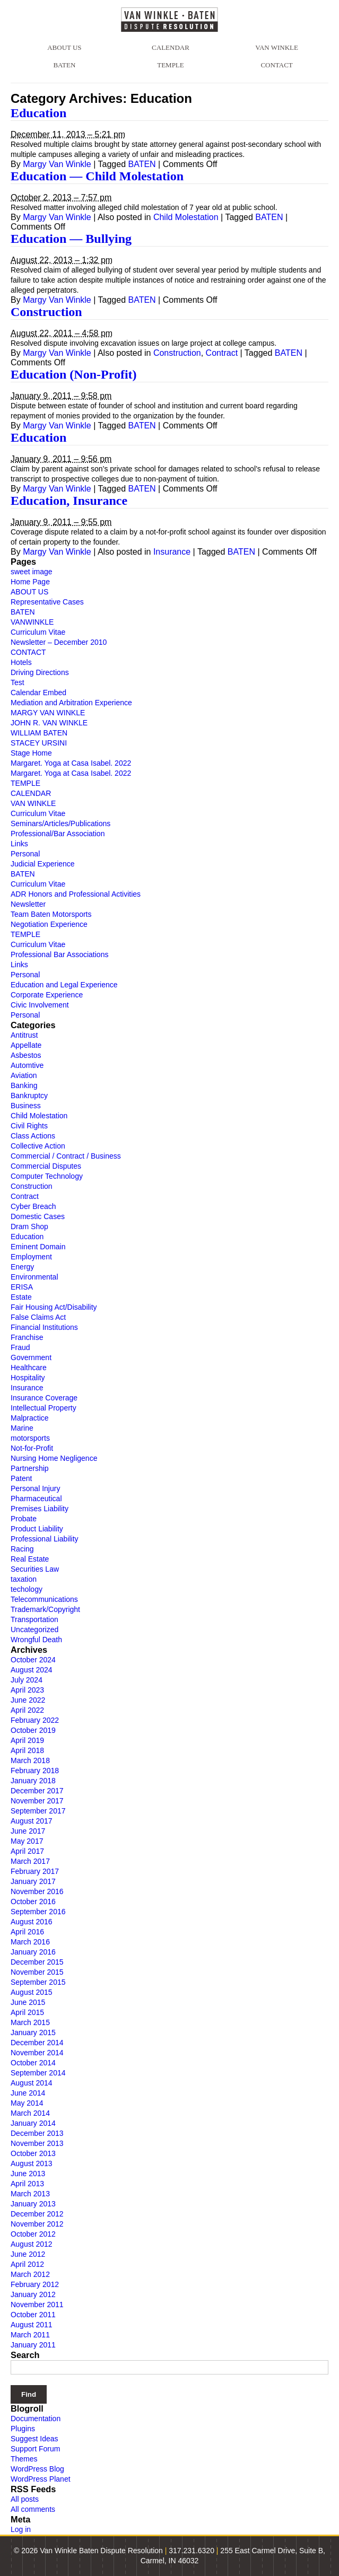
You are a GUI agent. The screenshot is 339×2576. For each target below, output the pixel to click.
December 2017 (37, 1790)
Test (17, 682)
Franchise (27, 1337)
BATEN (64, 65)
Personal (25, 853)
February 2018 (35, 1770)
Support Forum (35, 2448)
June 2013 (28, 2173)
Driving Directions (40, 672)
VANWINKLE (32, 622)
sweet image (32, 571)
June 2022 (28, 1700)
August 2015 (32, 1992)
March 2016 (30, 1942)
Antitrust (24, 1035)
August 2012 (32, 2244)
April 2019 (27, 1740)
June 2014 (28, 2093)
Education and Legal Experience (64, 984)
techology (26, 1589)
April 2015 (27, 2012)
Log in (21, 2529)
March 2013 (30, 2193)
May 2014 (27, 2103)
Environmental (34, 1277)
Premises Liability (39, 1508)
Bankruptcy (29, 1095)
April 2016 (27, 1931)
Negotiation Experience (49, 924)
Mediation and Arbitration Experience (71, 702)
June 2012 (28, 2254)
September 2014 (38, 2073)
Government (31, 1357)
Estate (21, 1297)
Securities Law (35, 1569)
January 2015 (33, 2032)
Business (26, 1105)
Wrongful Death (36, 1639)
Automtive (27, 1065)
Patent (21, 1478)
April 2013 (27, 2183)
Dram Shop (29, 1226)
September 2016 (38, 1911)
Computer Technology (47, 1176)
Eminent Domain (38, 1246)
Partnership (30, 1468)
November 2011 (37, 2304)
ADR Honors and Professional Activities (76, 894)
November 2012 (37, 2224)
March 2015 (30, 2022)
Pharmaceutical (36, 1498)
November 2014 (37, 2052)
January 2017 (33, 1881)
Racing (22, 1549)
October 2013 (33, 2153)
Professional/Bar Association (58, 833)
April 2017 (27, 1851)
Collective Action (38, 1146)
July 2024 (26, 1680)
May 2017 (27, 1841)
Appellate (26, 1045)
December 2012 (37, 2214)
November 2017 (37, 1801)
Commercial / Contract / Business (66, 1156)
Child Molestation (186, 217)
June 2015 (28, 2002)
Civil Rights (29, 1125)
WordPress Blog (37, 2469)
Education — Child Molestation (97, 176)
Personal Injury (35, 1488)
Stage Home (31, 753)
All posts (25, 2499)
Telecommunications (44, 1599)
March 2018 (30, 1760)
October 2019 (33, 1730)
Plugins (23, 2428)
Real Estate (30, 1559)
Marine (22, 1428)
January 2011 (33, 2345)
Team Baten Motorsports (51, 914)
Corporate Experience (47, 995)
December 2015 (37, 1962)
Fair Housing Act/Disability (54, 1307)
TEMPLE (170, 65)
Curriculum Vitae (38, 632)
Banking (24, 1085)
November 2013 (37, 2143)
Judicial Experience (43, 864)
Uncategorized (34, 1629)
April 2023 (27, 1690)
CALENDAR (170, 47)
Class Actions (33, 1136)
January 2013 (33, 2204)
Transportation (34, 1619)
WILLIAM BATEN (39, 733)
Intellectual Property (43, 1408)
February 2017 (35, 1871)
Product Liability (37, 1528)
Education (38, 113)
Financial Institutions (44, 1327)
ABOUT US (64, 47)
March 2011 (30, 2334)
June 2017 (28, 1831)
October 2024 (33, 1659)
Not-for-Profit (32, 1448)
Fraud (20, 1347)
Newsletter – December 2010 (59, 642)
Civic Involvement (40, 1005)
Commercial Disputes (46, 1166)
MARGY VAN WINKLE (48, 712)
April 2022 (27, 1710)
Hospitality (28, 1377)
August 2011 (32, 2324)
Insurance (171, 551)
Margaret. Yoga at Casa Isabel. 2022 (71, 763)
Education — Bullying (71, 239)
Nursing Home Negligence (54, 1458)
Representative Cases (47, 602)
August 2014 (32, 2083)
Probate (24, 1518)
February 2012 (35, 2284)
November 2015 (37, 1972)
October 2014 (33, 2062)
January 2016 (33, 1952)
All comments (33, 2509)
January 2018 (33, 1780)
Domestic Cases (38, 1216)
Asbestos (26, 1055)
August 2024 (32, 1670)
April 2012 (27, 2264)
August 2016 (32, 1921)
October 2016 (33, 1901)
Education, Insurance (69, 500)
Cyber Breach (33, 1206)
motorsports (30, 1438)
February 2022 (35, 1720)
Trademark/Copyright (45, 1609)
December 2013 (37, 2133)
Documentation (35, 2418)
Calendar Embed (38, 692)
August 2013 (32, 2163)
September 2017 (38, 1811)
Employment (31, 1256)
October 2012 (33, 2234)
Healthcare (29, 1367)
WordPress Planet (41, 2479)
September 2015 (38, 1982)
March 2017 (30, 1861)
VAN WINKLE (276, 47)
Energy (22, 1267)
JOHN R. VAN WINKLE (49, 723)
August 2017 (32, 1821)
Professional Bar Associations (59, 954)
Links (19, 843)
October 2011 (33, 2314)
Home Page (30, 581)
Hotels (21, 662)
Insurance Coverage (44, 1398)
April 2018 (27, 1750)
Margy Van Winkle (57, 164)
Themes (24, 2459)
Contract (222, 352)
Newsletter (28, 904)
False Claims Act (38, 1317)
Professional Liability (45, 1539)
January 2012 (33, 2294)
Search (25, 2355)
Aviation (24, 1075)
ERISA (22, 1287)
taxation (24, 1579)
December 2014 (37, 2042)
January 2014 (33, 2123)
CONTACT (276, 65)
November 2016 (37, 1891)
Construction (46, 312)
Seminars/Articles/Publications (60, 823)
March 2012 (30, 2274)
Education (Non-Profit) (74, 374)
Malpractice (30, 1418)
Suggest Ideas (34, 2438)
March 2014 (30, 2113)
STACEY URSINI (39, 743)
